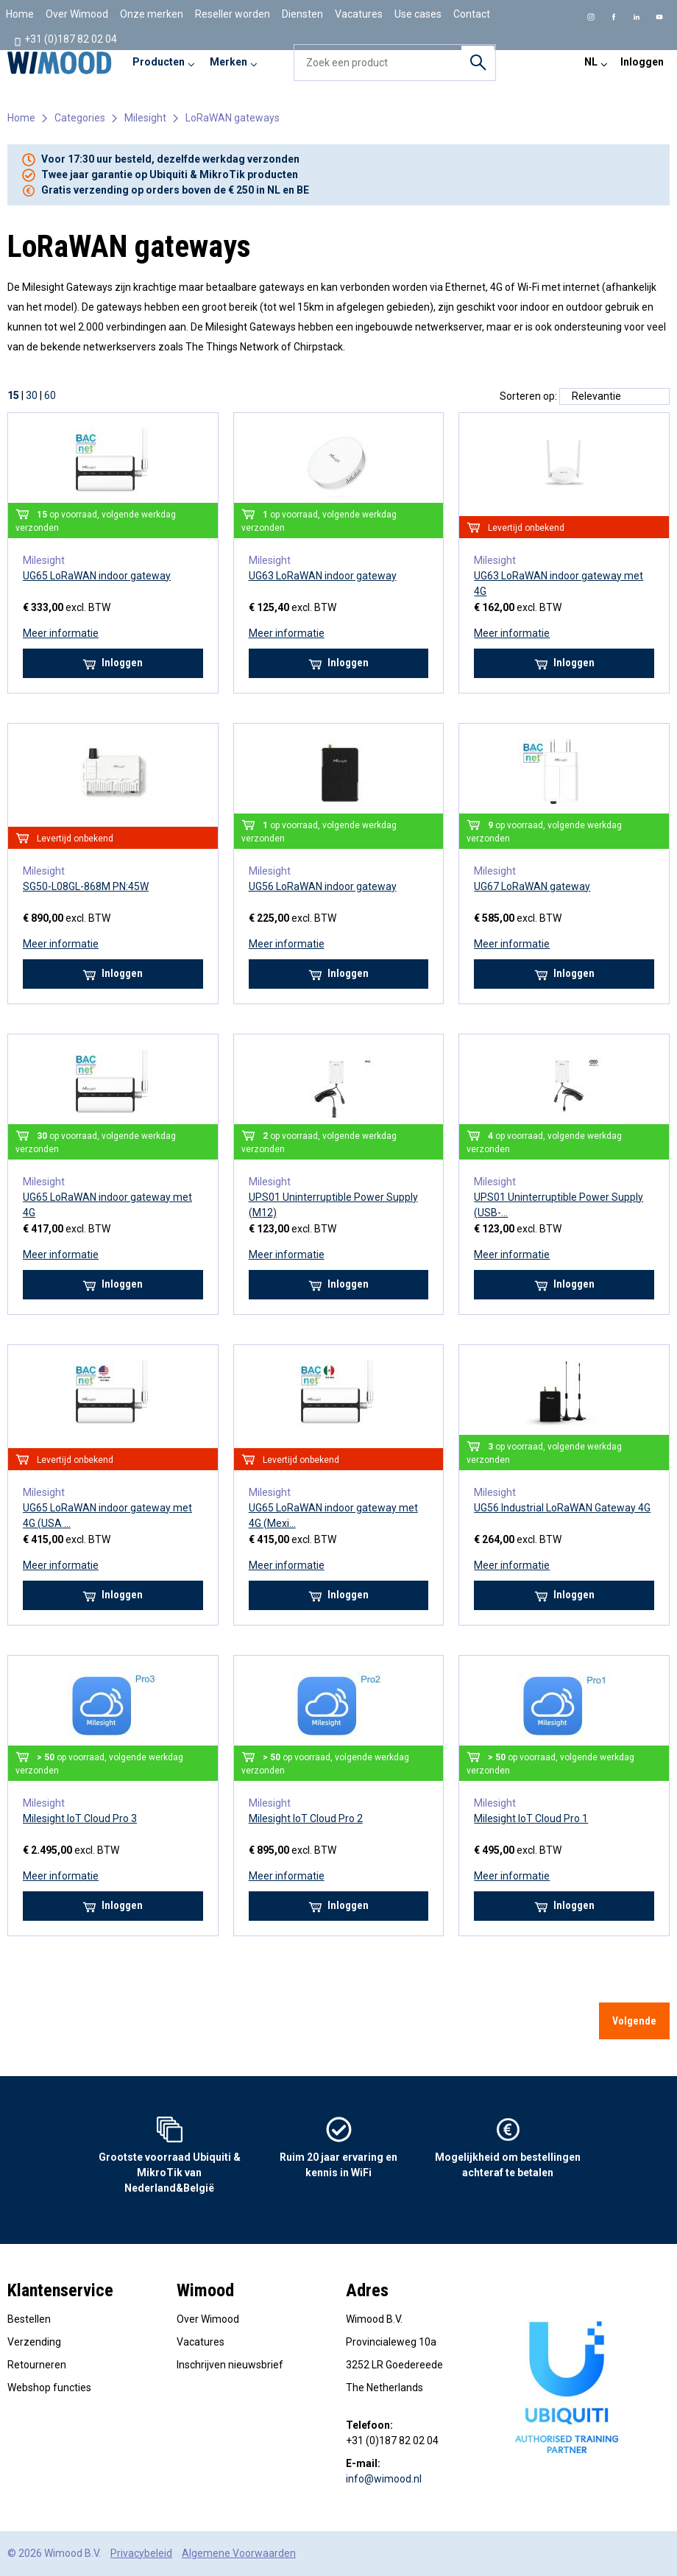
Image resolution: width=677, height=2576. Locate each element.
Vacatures (359, 14)
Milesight (145, 118)
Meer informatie (61, 633)
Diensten (302, 14)
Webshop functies (49, 2387)
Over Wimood (77, 14)
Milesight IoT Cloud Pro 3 (80, 1818)
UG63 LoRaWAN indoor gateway (323, 576)
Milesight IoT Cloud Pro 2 (306, 1818)
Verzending (34, 2342)
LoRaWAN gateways (232, 118)
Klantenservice (60, 2290)
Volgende (634, 2021)
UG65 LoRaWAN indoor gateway (97, 576)
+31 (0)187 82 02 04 (65, 39)
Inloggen (642, 62)
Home (20, 14)
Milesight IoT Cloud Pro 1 (531, 1818)
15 (13, 395)
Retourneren (36, 2365)
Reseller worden (232, 14)
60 (50, 395)
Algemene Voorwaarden (239, 2553)
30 (32, 395)
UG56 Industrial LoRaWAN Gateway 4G (562, 1508)
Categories (79, 118)
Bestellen (29, 2319)
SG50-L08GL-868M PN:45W (86, 886)
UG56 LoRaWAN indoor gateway (323, 886)
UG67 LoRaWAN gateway (532, 886)
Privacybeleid (141, 2553)
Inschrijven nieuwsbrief (230, 2365)
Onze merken (151, 14)
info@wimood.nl (384, 2479)
